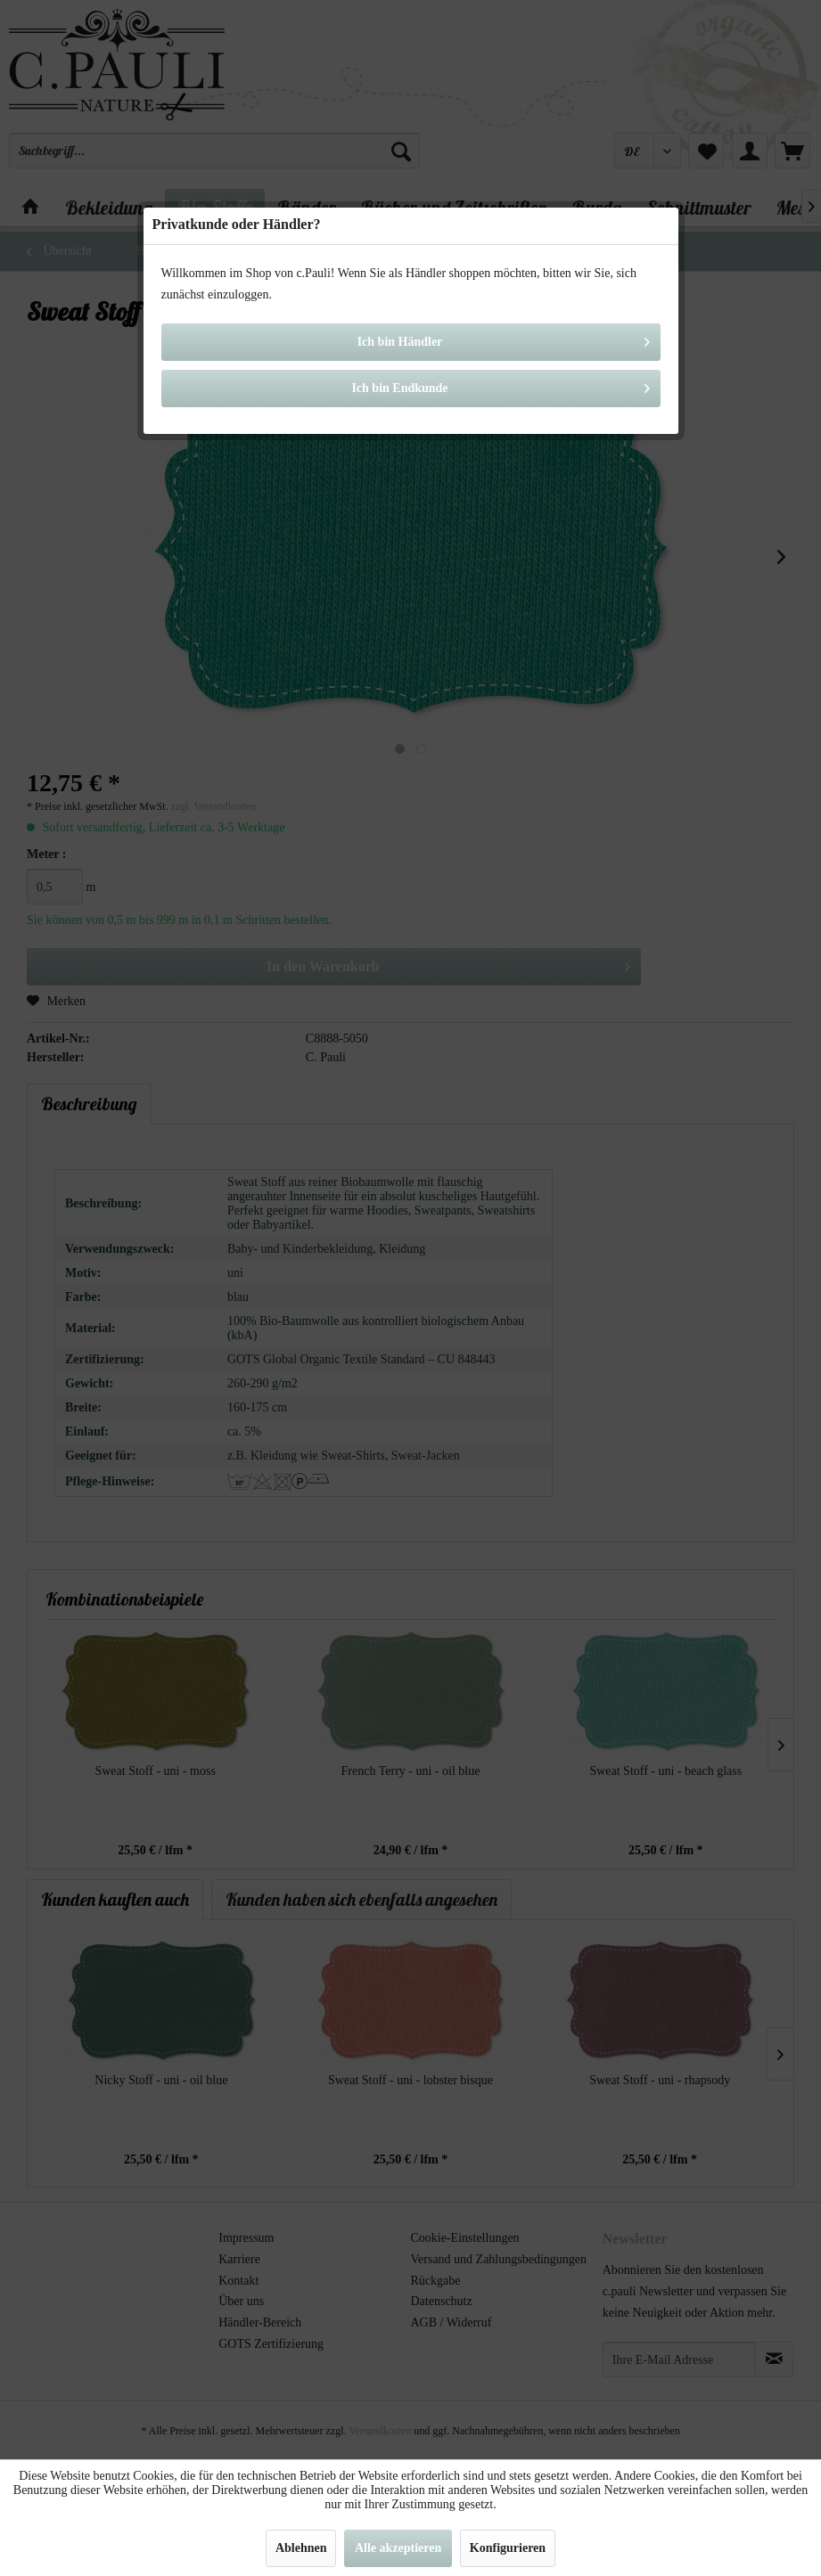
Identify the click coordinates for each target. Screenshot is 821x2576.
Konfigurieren (508, 2548)
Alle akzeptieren (398, 2548)
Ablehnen (301, 2548)
